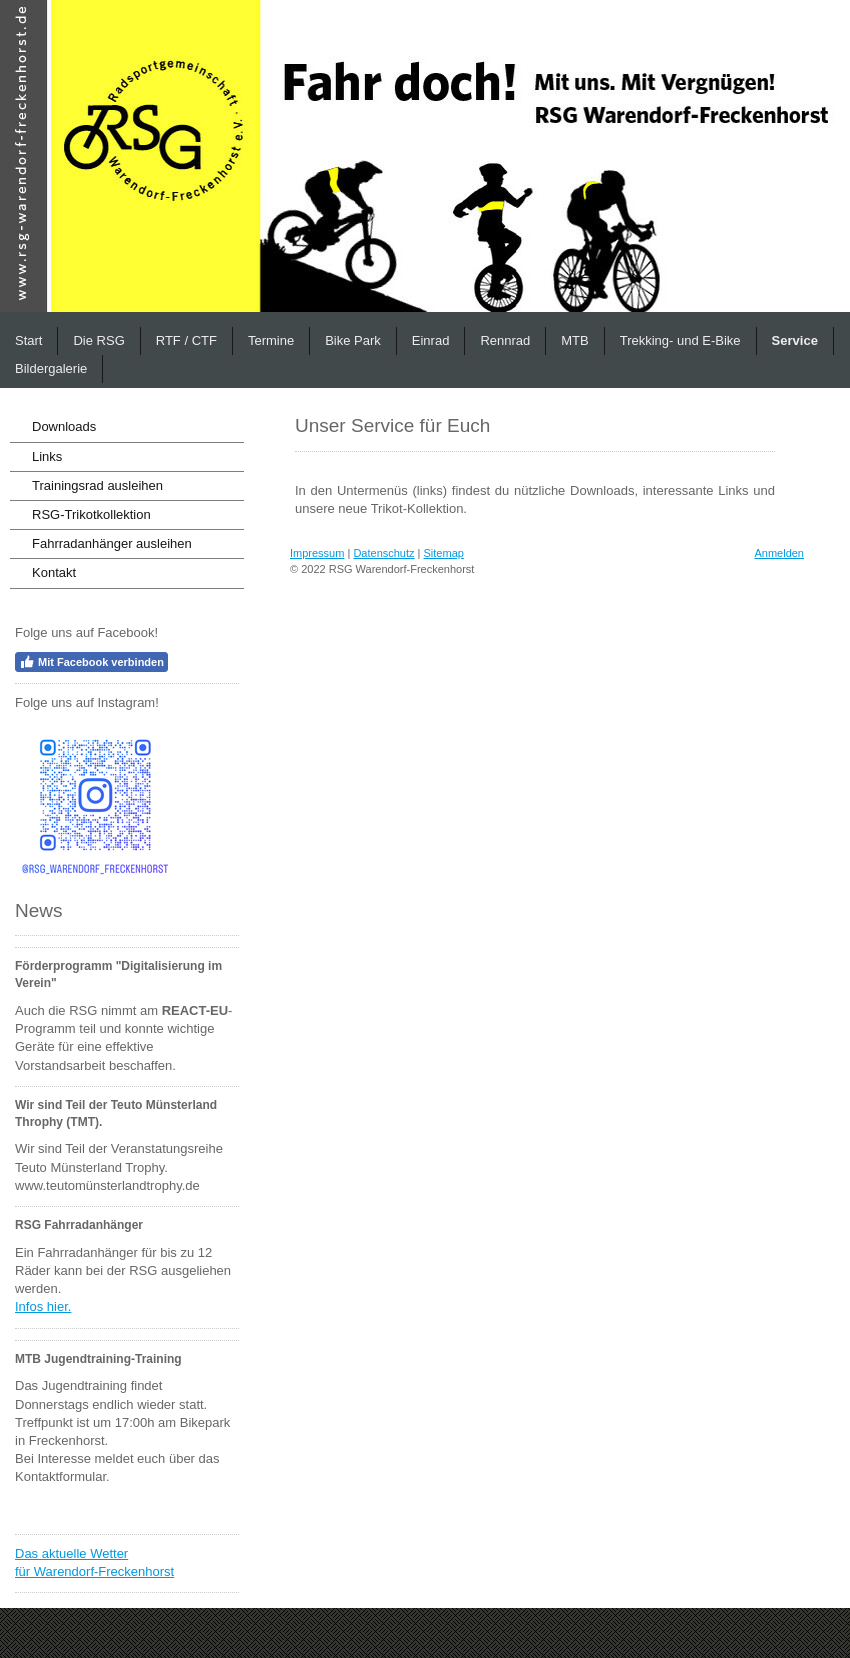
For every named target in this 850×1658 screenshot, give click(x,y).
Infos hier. (43, 1306)
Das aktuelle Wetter (71, 1553)
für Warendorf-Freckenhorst (94, 1571)
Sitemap (444, 553)
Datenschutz (383, 553)
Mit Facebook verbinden (91, 662)
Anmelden (779, 553)
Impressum (317, 553)
